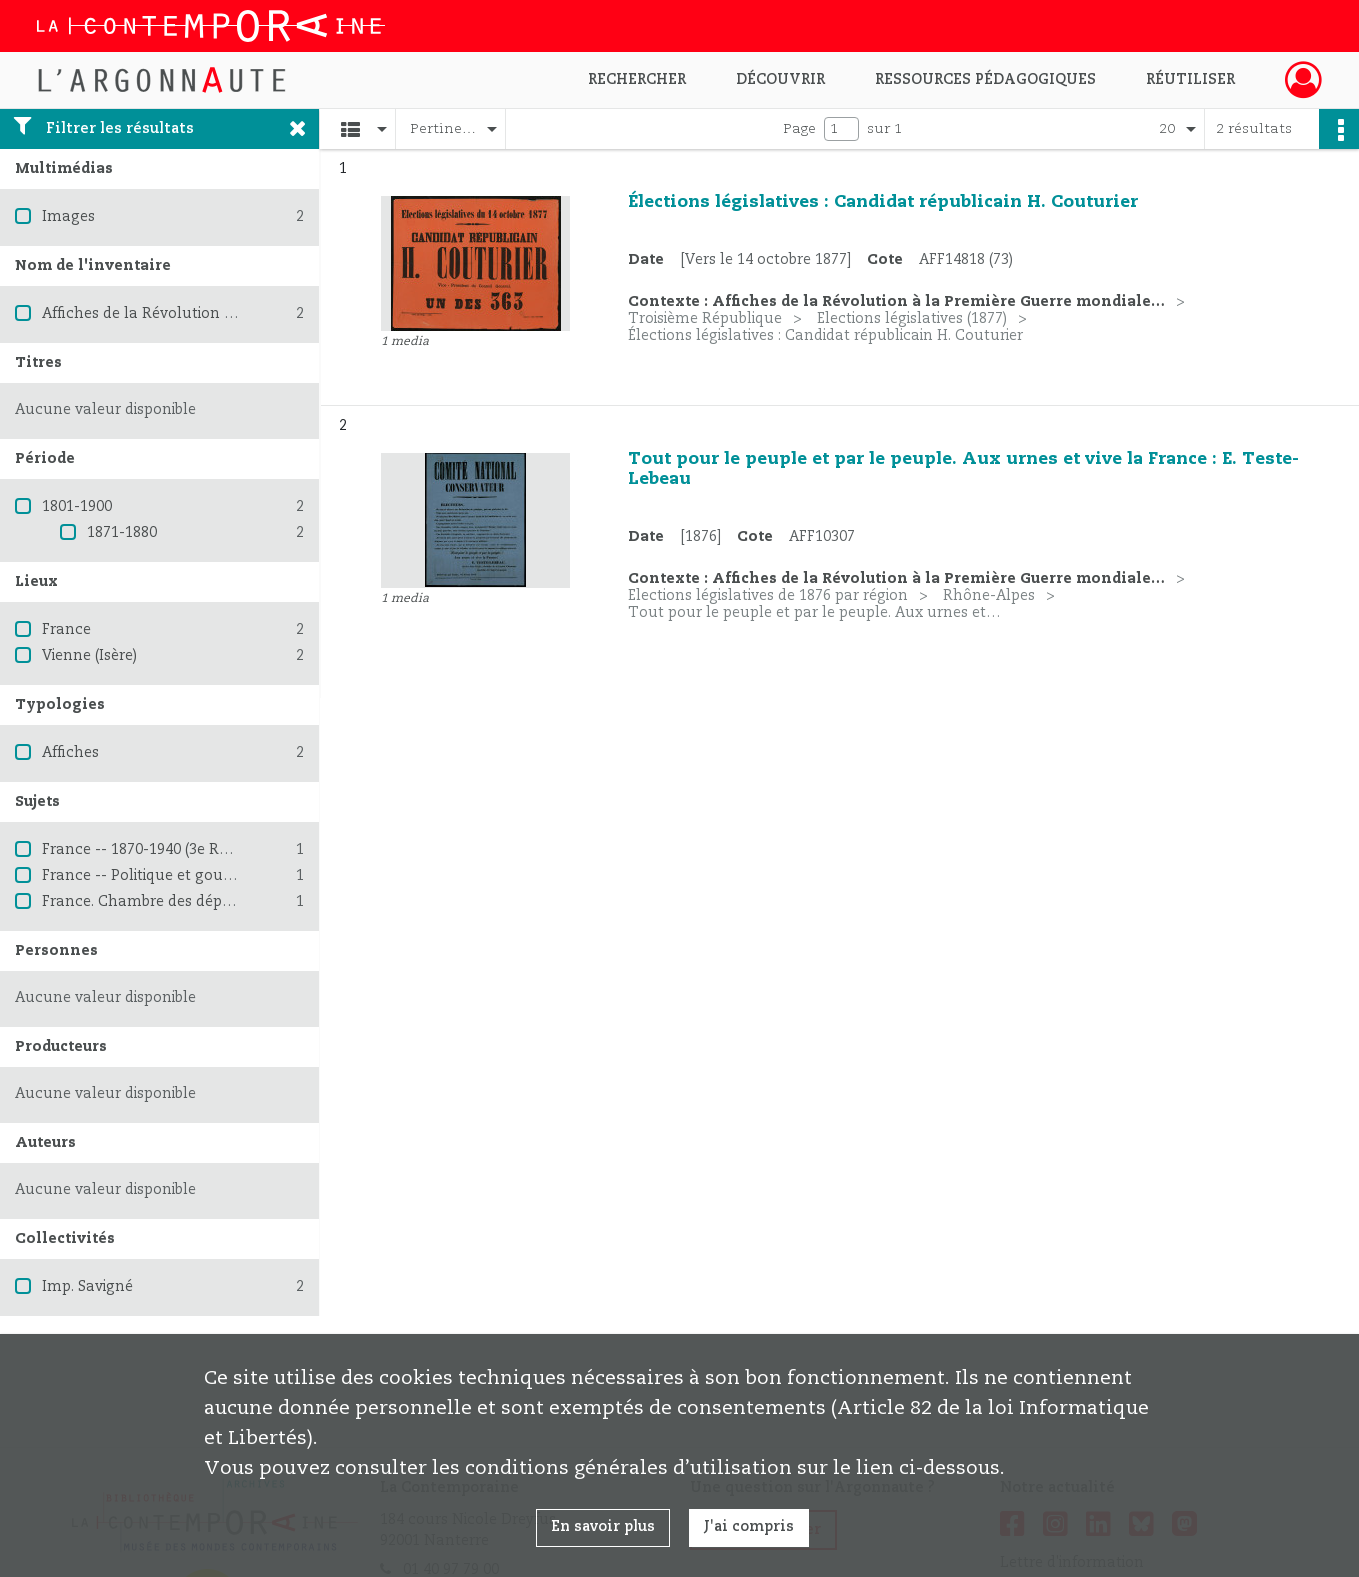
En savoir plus (603, 1527)
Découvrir (780, 80)
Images (68, 217)
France (66, 630)
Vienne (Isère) (89, 656)
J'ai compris (749, 1527)
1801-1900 (77, 507)
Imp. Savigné (87, 1287)
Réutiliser (1190, 80)
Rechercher (637, 80)
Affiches (70, 753)
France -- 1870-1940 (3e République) (167, 850)
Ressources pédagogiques (985, 80)
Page (799, 129)
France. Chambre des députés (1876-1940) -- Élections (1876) (252, 902)
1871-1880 (122, 533)
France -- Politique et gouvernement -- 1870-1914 (217, 876)
